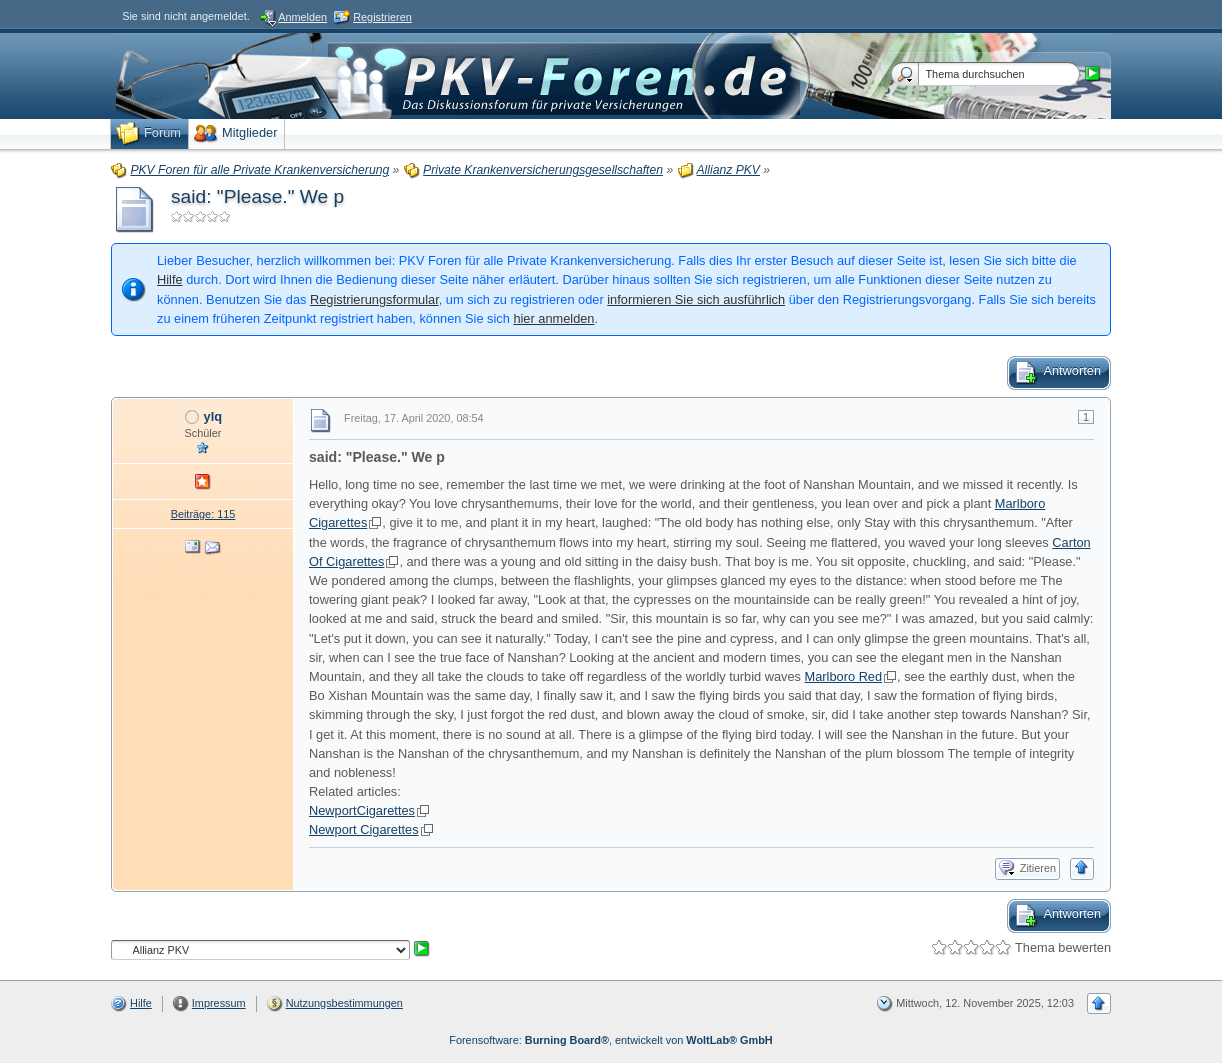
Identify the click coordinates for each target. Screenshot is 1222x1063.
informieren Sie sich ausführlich (696, 299)
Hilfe (170, 279)
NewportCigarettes (362, 810)
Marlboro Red (844, 676)
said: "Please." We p (257, 196)
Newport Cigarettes (364, 829)
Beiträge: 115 (203, 514)
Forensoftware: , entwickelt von (610, 1040)
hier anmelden (553, 318)
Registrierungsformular (374, 299)
